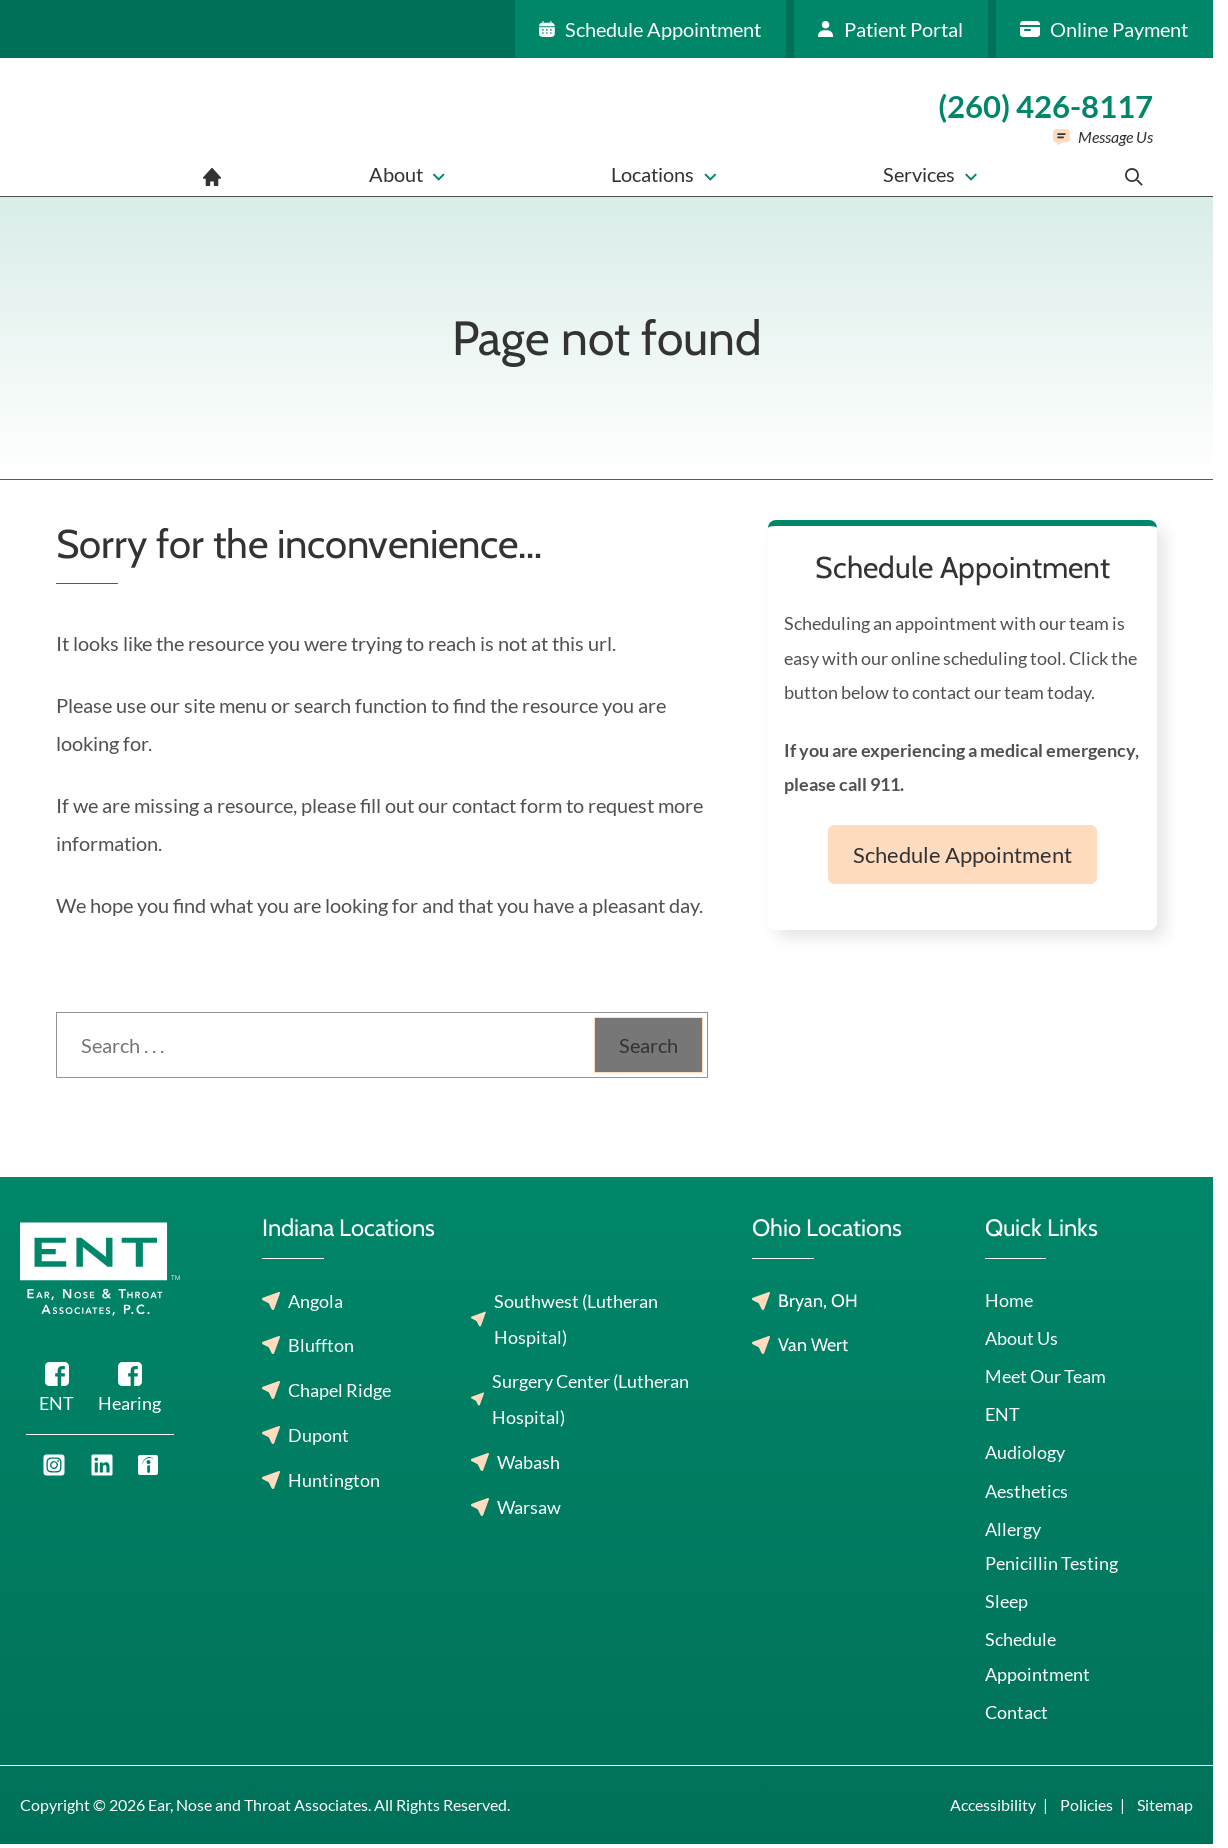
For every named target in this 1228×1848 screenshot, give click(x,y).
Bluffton (321, 1345)
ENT (1002, 1414)
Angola (315, 1301)
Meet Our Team (1045, 1376)
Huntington (334, 1480)
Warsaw (529, 1507)
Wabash (528, 1462)
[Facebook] (56, 1391)
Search (648, 1045)
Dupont (318, 1435)
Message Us (1115, 136)
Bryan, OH (818, 1301)
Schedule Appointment (962, 854)
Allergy (1013, 1529)
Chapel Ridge (339, 1390)
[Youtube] (54, 1465)
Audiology (1025, 1452)
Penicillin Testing (1051, 1563)
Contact (1016, 1712)
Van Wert (813, 1345)
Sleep (1006, 1601)
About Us (1021, 1338)
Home (1009, 1300)
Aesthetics (1026, 1491)
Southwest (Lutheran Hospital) (576, 1319)
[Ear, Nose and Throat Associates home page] (135, 127)
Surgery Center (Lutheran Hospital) (590, 1399)
